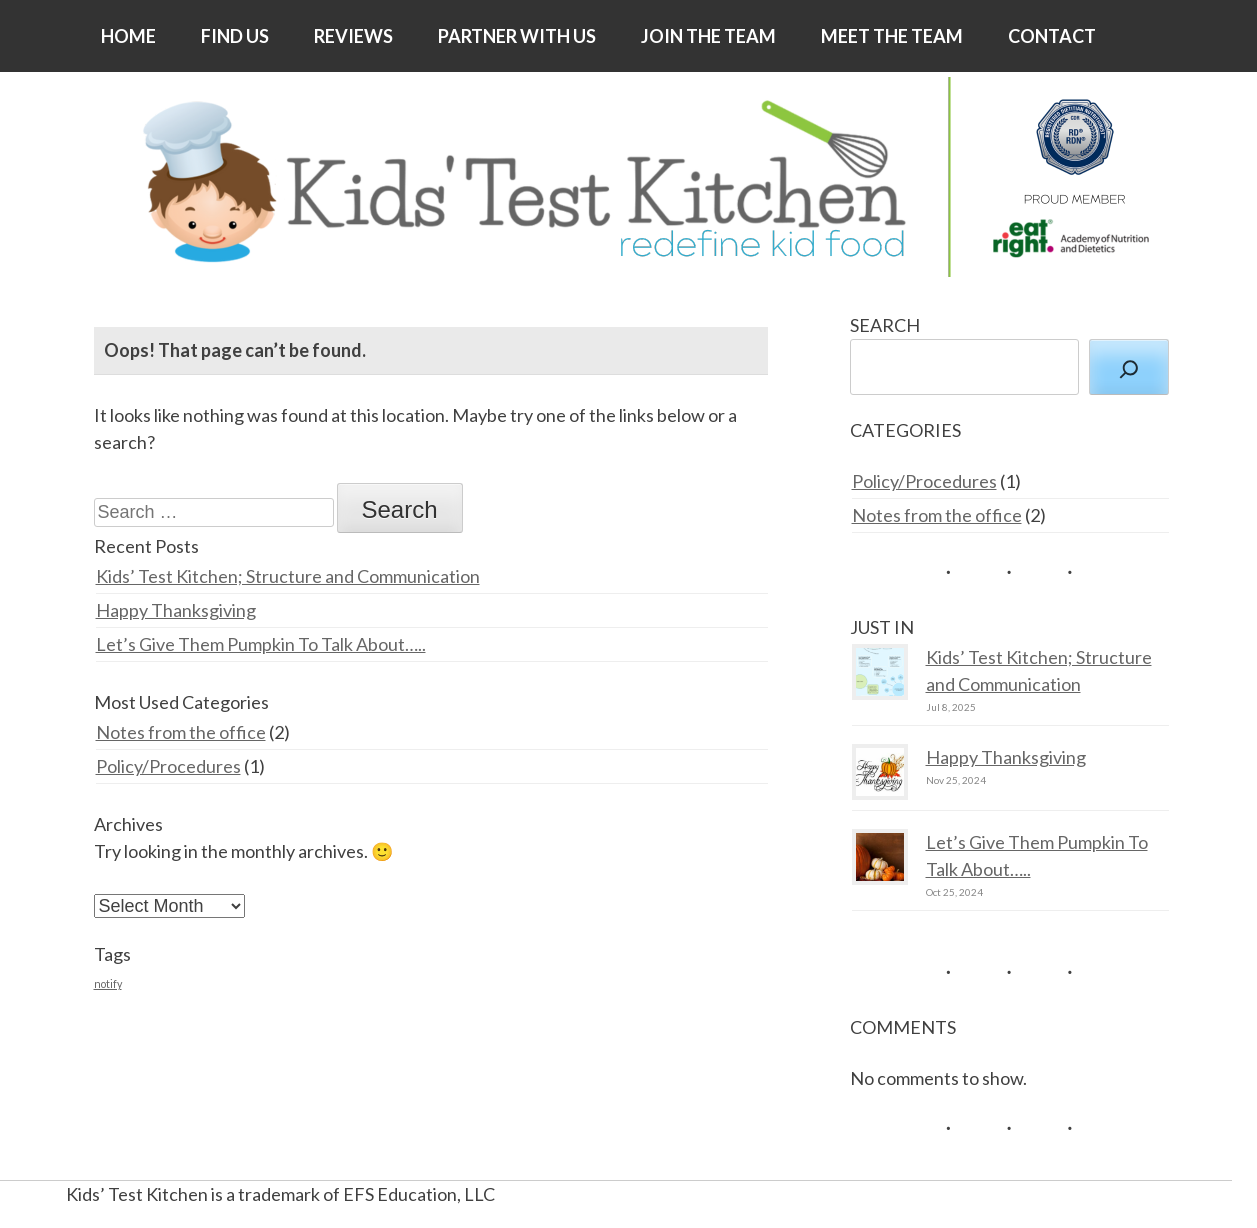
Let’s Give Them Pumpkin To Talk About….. (261, 644)
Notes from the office (181, 732)
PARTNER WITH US (517, 36)
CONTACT (1052, 36)
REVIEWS (353, 36)
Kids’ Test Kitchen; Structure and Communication (288, 576)
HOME (128, 36)
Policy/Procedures (168, 766)
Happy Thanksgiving (176, 610)
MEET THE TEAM (892, 36)
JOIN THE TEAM (708, 36)
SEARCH (885, 325)
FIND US (235, 36)
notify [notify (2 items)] (108, 983)
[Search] (1129, 367)
